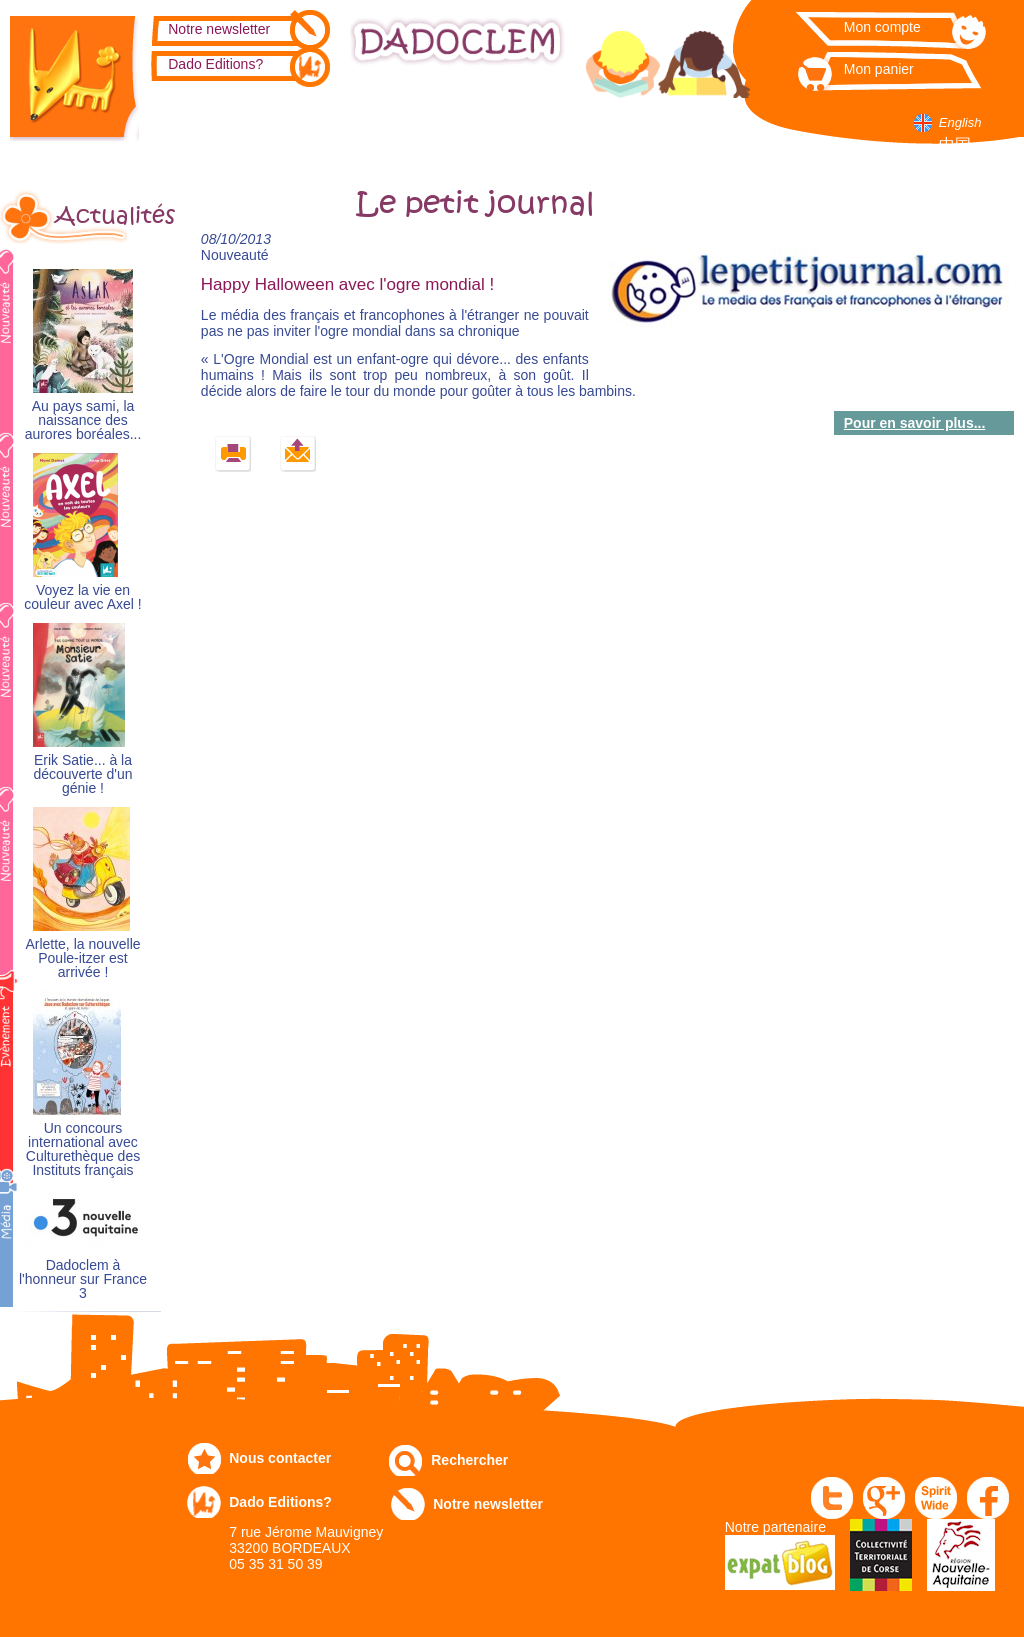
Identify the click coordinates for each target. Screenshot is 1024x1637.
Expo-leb (390, 130)
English (960, 122)
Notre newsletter (219, 29)
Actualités (108, 216)
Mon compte (882, 27)
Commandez (312, 121)
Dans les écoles (681, 130)
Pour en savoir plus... (915, 423)
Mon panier (879, 69)
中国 (955, 144)
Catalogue (220, 121)
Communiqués (493, 121)
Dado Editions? (215, 64)
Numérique (593, 121)
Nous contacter (280, 1458)
